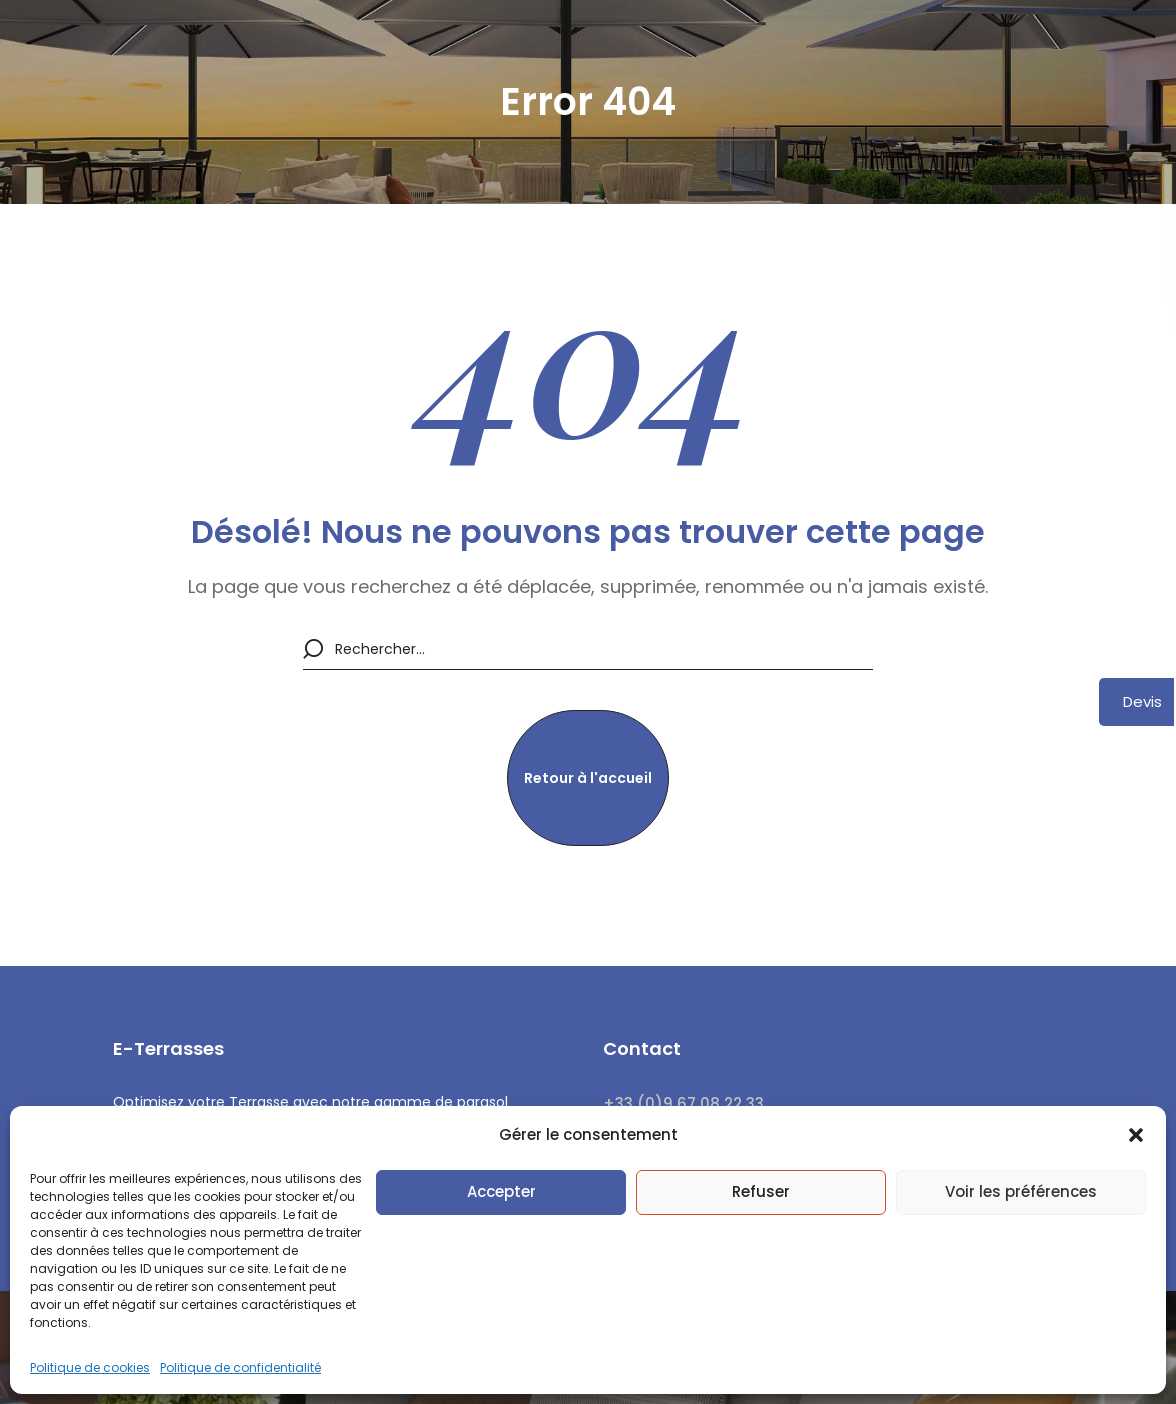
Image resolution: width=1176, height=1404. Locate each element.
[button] (1136, 1135)
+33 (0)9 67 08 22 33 (683, 1103)
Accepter (501, 1191)
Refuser (761, 1191)
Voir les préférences (1021, 1191)
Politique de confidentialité (240, 1367)
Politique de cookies (90, 1367)
